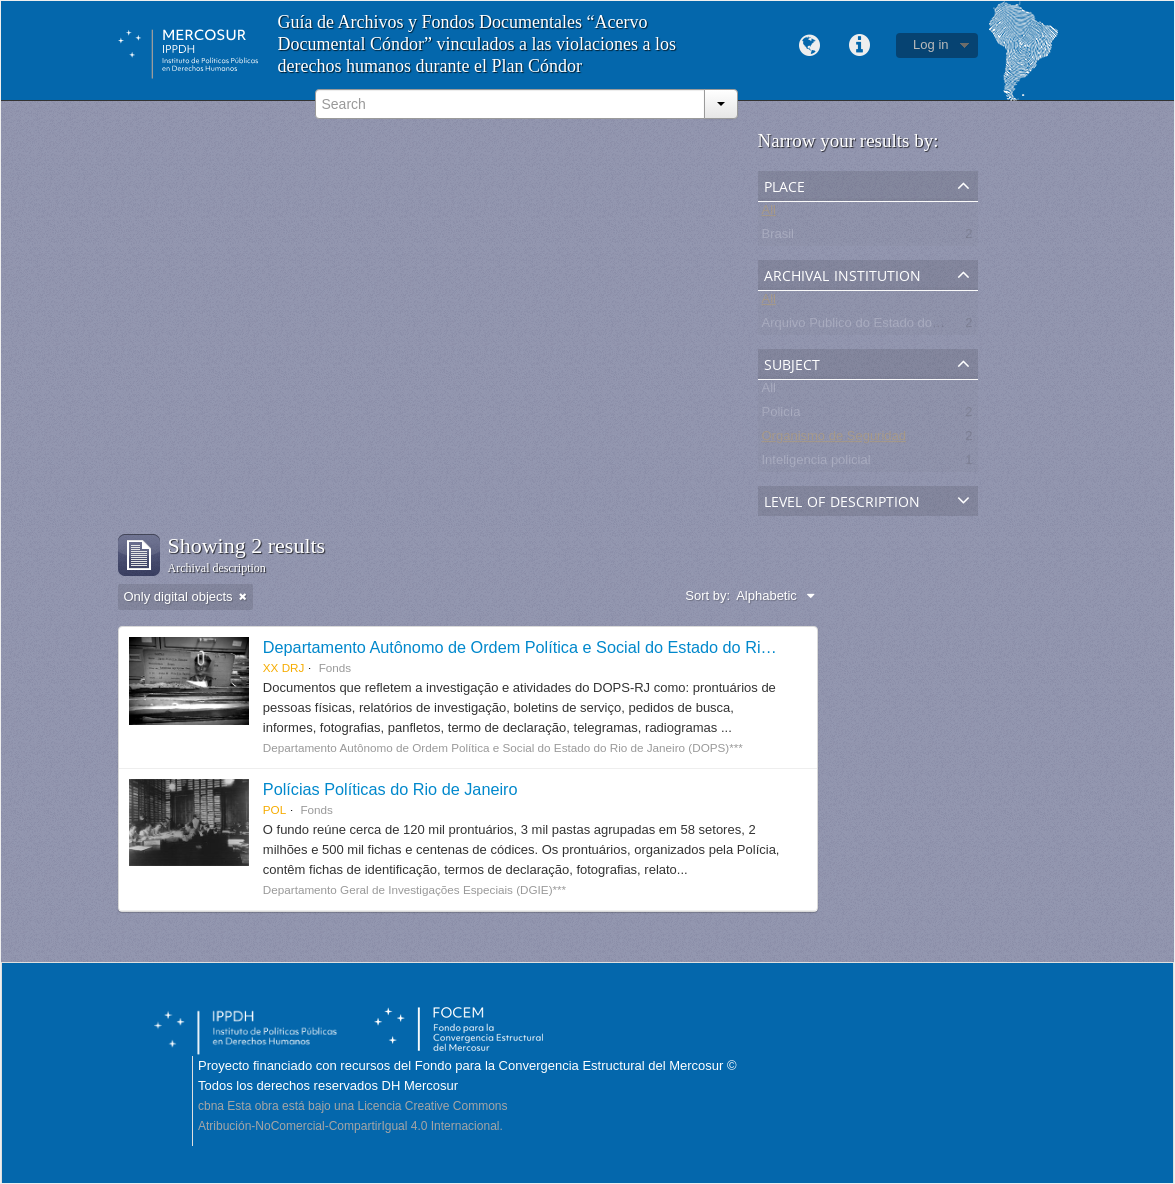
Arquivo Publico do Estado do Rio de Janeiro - (895, 326)
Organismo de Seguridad (834, 439)
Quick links (859, 46)
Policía (781, 415)
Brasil (778, 237)
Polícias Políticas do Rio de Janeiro (390, 789)
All (769, 213)
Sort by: (707, 595)
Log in (930, 44)
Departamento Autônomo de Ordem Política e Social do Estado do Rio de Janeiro (556, 647)
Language (809, 46)
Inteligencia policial (816, 463)
